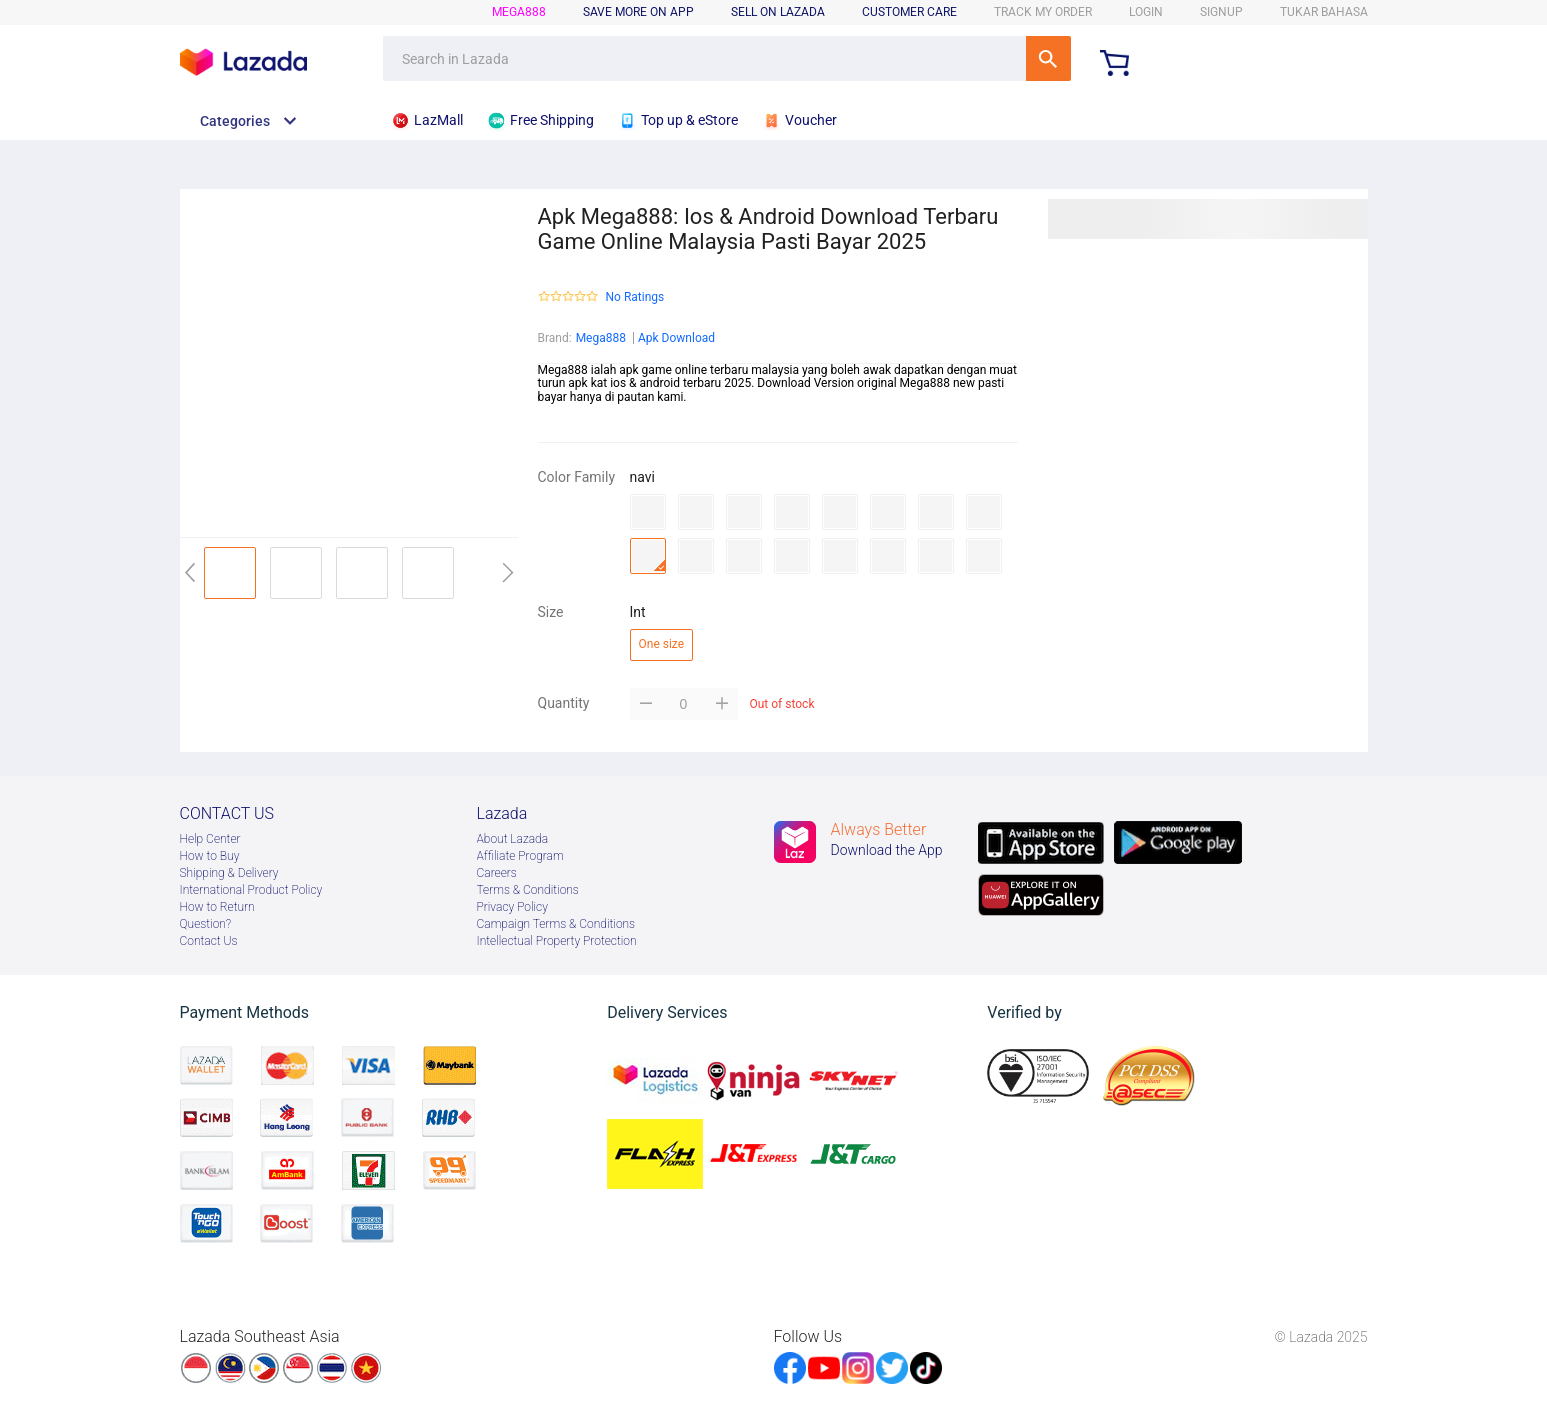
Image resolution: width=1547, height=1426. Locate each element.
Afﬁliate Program (520, 856)
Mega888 (601, 338)
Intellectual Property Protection (557, 941)
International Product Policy (251, 890)
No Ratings (635, 297)
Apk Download (676, 338)
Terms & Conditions (528, 890)
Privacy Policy (512, 907)
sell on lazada (778, 12)
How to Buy (210, 856)
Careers (497, 873)
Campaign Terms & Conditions (556, 924)
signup (1221, 12)
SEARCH (1048, 58)
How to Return (217, 907)
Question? (206, 924)
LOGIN (1146, 12)
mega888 (519, 12)
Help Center (210, 839)
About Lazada (513, 839)
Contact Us (209, 941)
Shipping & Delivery (229, 873)
